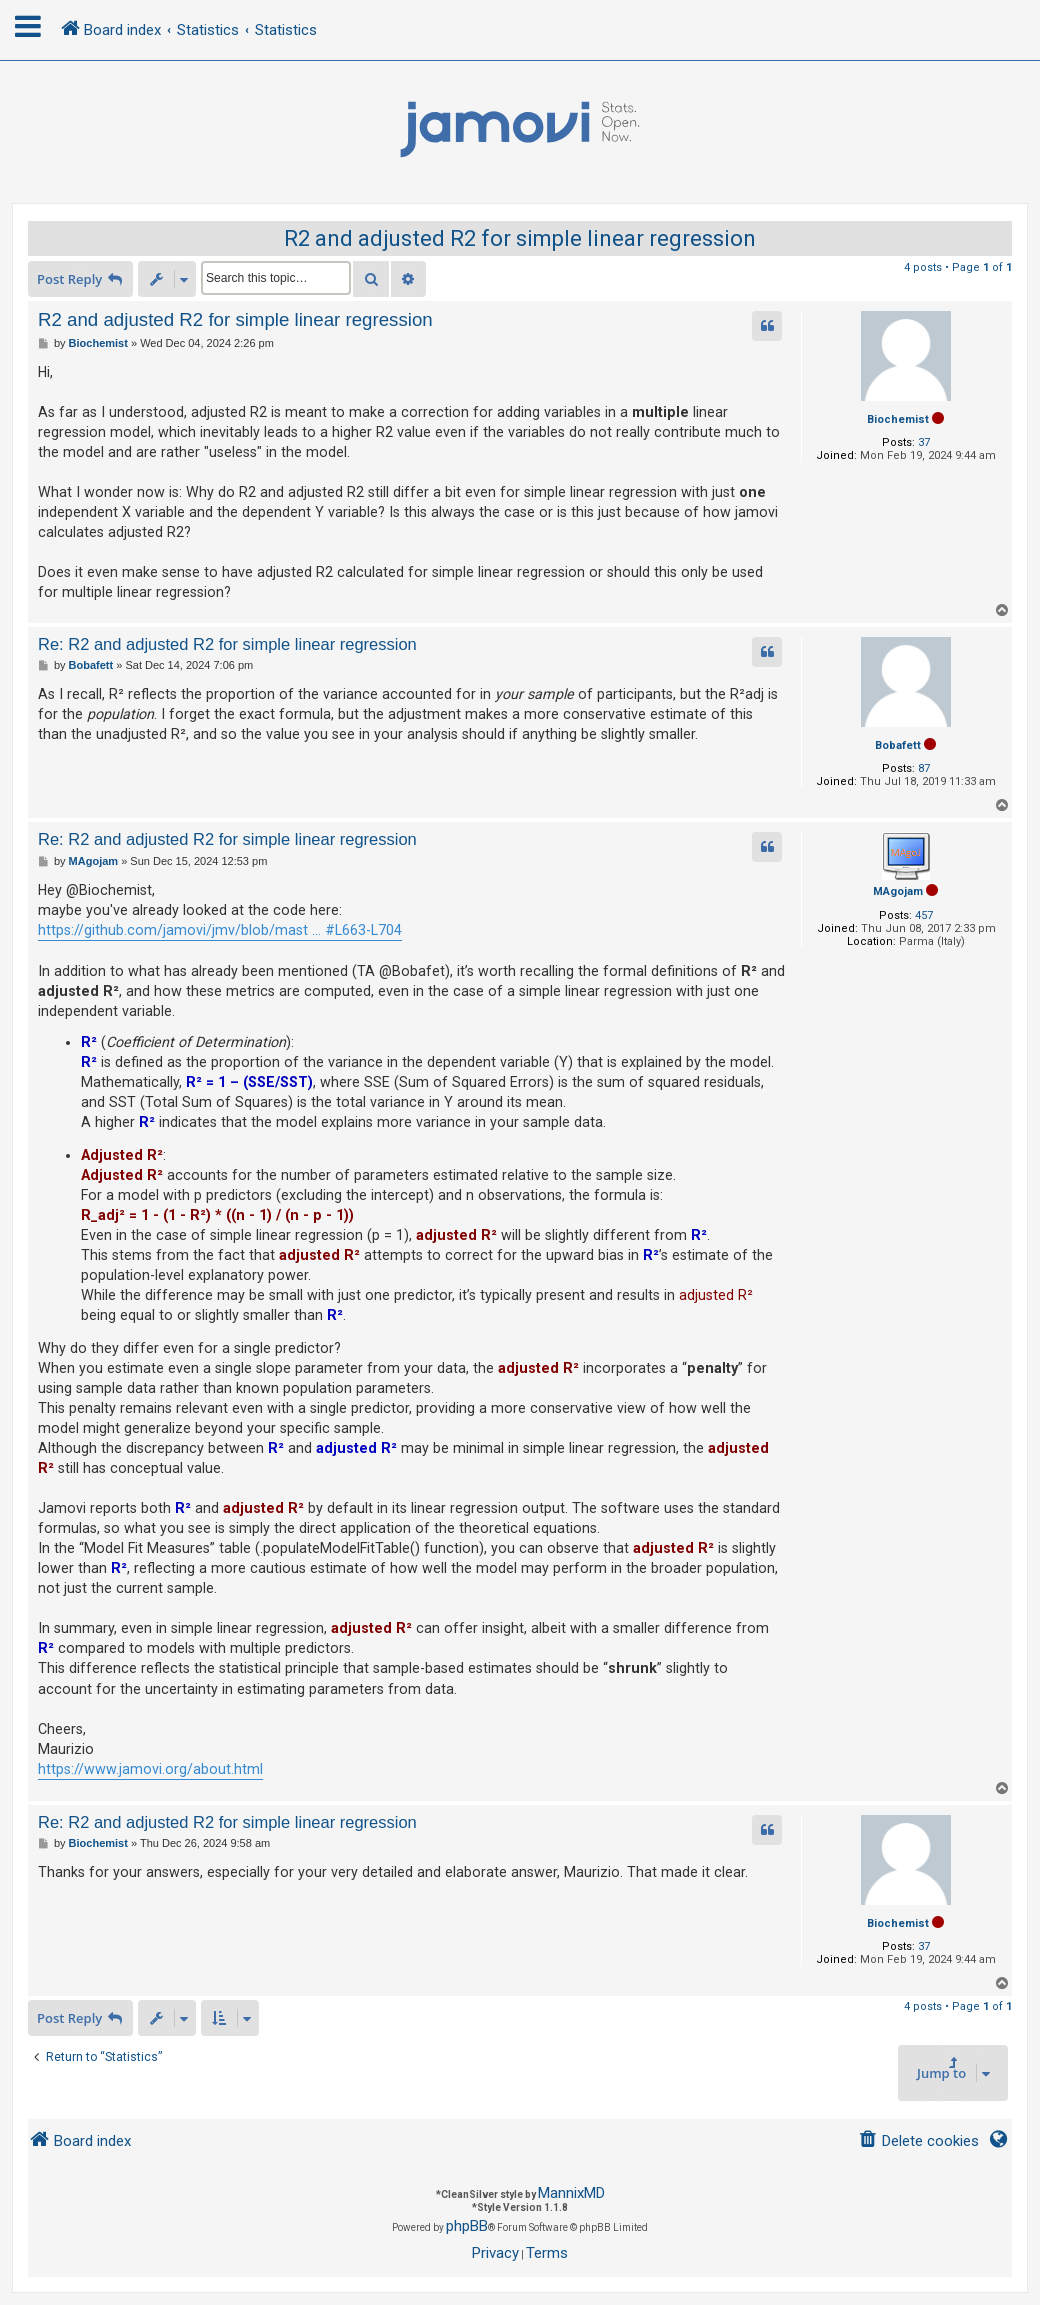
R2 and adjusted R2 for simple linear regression (520, 238)
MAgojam (898, 891)
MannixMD (571, 2193)
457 (924, 915)
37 (924, 442)
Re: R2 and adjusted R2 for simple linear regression (227, 644)
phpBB (467, 2226)
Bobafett (898, 745)
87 (924, 768)
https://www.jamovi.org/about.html (150, 1769)
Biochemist (898, 419)
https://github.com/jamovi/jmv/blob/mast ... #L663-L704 (220, 930)
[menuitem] (918, 2141)
